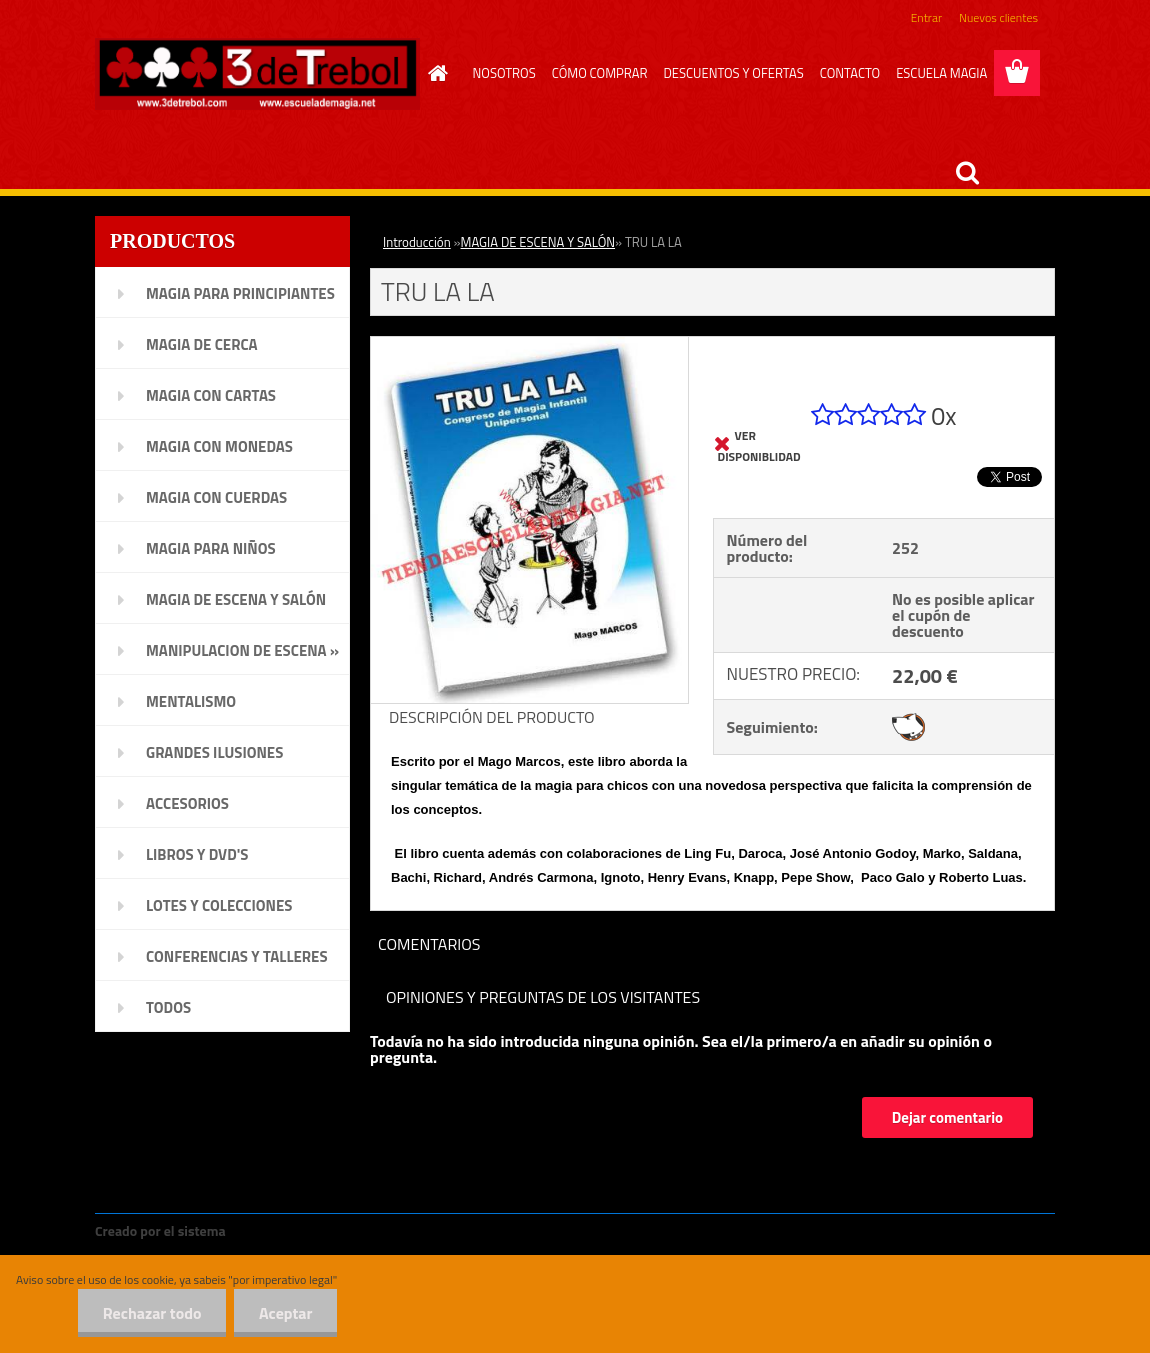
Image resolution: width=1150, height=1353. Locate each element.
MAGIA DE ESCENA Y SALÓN (538, 242)
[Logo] (257, 74)
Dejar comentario (947, 1117)
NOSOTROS (504, 73)
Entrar (926, 17)
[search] (967, 173)
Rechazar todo (151, 1313)
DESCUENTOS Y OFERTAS (733, 73)
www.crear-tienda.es (297, 1230)
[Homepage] (435, 73)
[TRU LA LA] (529, 345)
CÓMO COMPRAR (600, 73)
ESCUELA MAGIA (941, 73)
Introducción (417, 242)
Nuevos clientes (998, 17)
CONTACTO (850, 73)
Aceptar (285, 1313)
